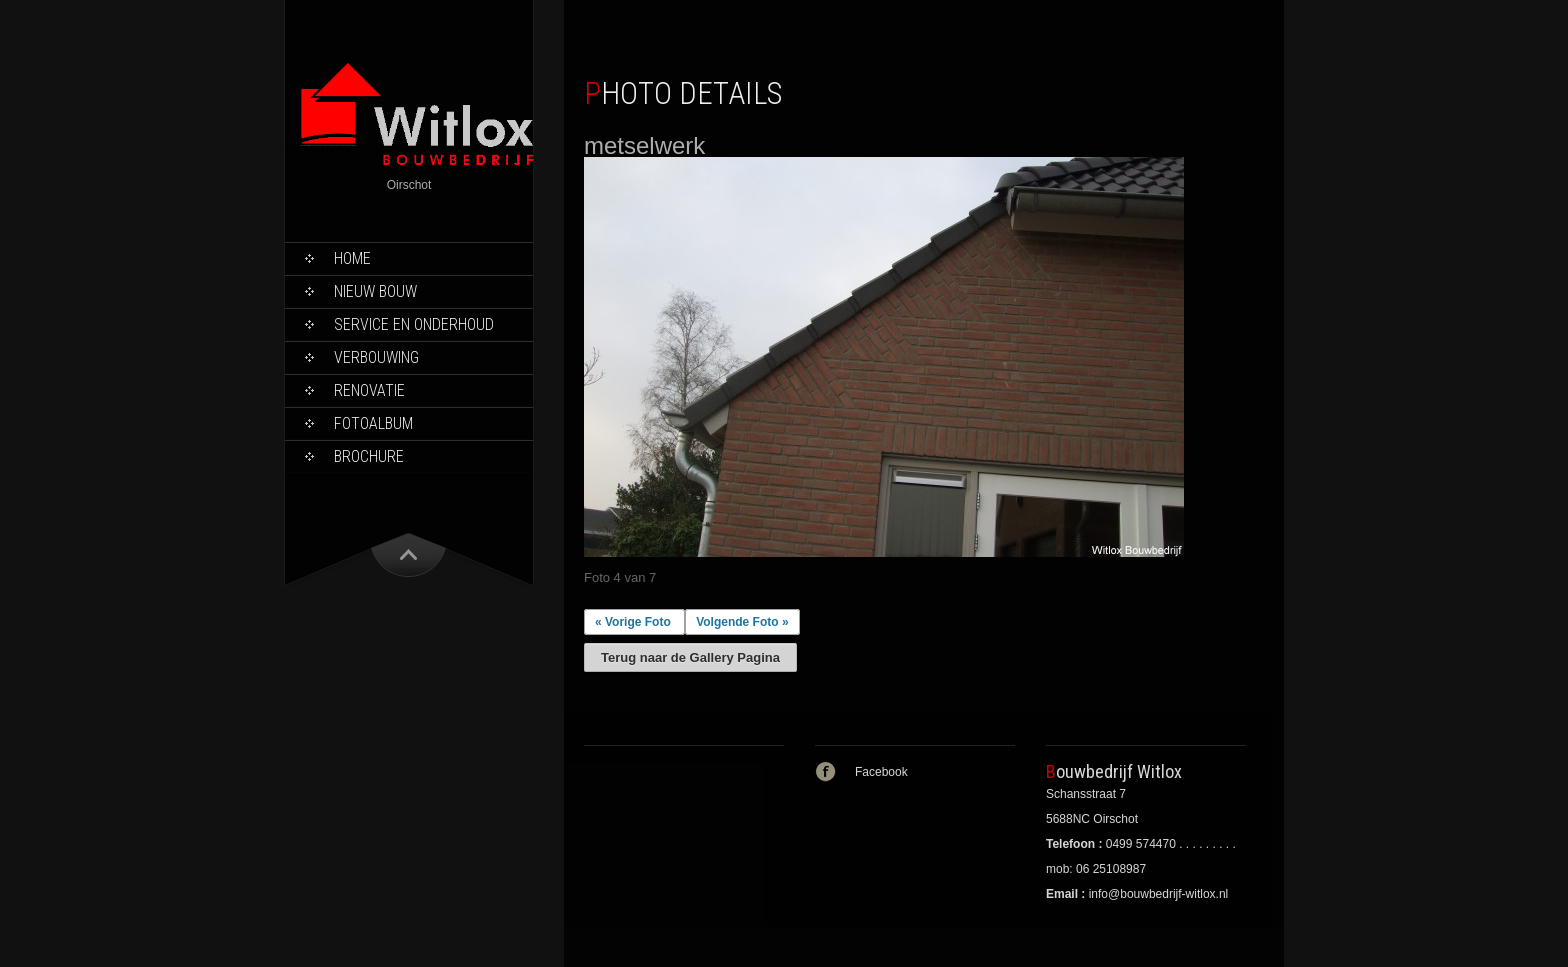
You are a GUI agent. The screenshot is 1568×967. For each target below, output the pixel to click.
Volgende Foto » (742, 622)
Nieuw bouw (375, 291)
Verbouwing (376, 357)
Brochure (369, 456)
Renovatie (369, 390)
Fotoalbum (373, 423)
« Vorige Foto (633, 622)
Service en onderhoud (414, 324)
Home (352, 258)
